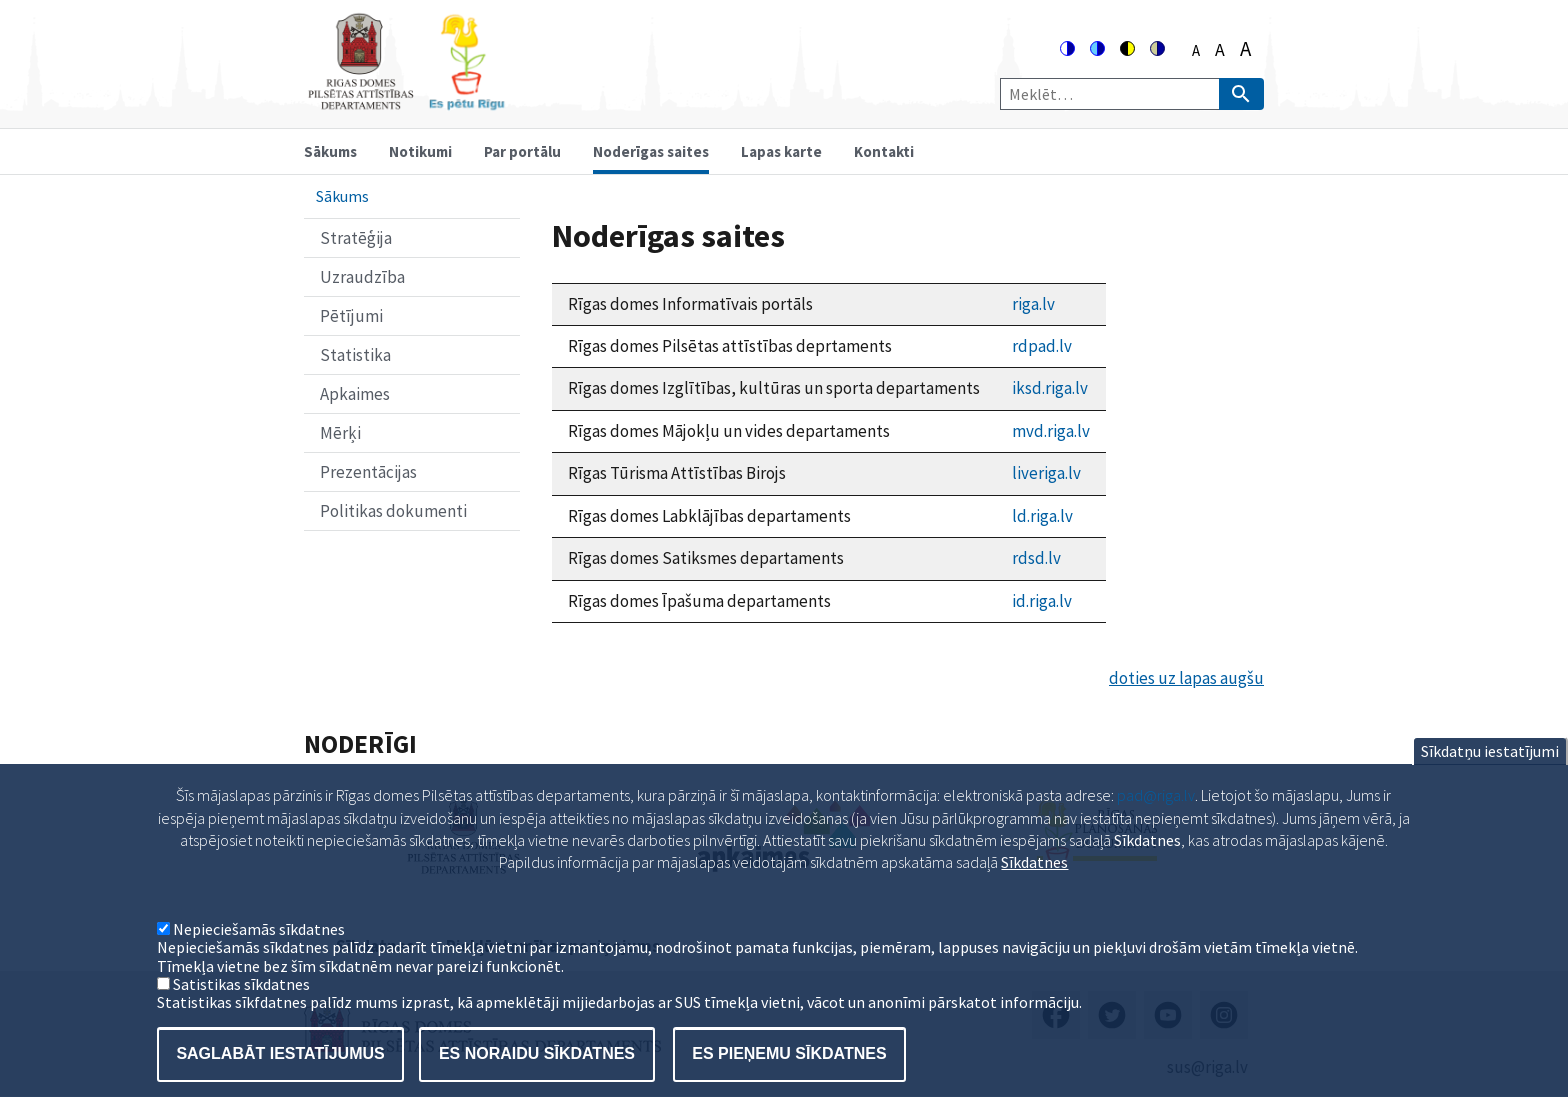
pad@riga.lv (1156, 822)
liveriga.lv (1046, 473)
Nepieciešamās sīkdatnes (259, 956)
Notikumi (420, 151)
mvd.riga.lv (1051, 431)
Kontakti (884, 151)
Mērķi (340, 433)
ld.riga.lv (1042, 516)
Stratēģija (356, 238)
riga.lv (1033, 304)
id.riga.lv (1042, 601)
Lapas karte (781, 151)
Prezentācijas (368, 472)
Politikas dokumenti (393, 511)
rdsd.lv (1036, 558)
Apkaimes (355, 394)
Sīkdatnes (1034, 890)
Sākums (330, 151)
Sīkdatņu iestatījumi (1490, 778)
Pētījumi (351, 316)
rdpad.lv (1042, 346)
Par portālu (522, 151)
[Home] (406, 101)
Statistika (355, 355)
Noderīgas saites (651, 151)
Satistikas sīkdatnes (241, 1011)
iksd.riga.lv (1050, 388)
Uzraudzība (362, 277)
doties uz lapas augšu (1186, 678)
